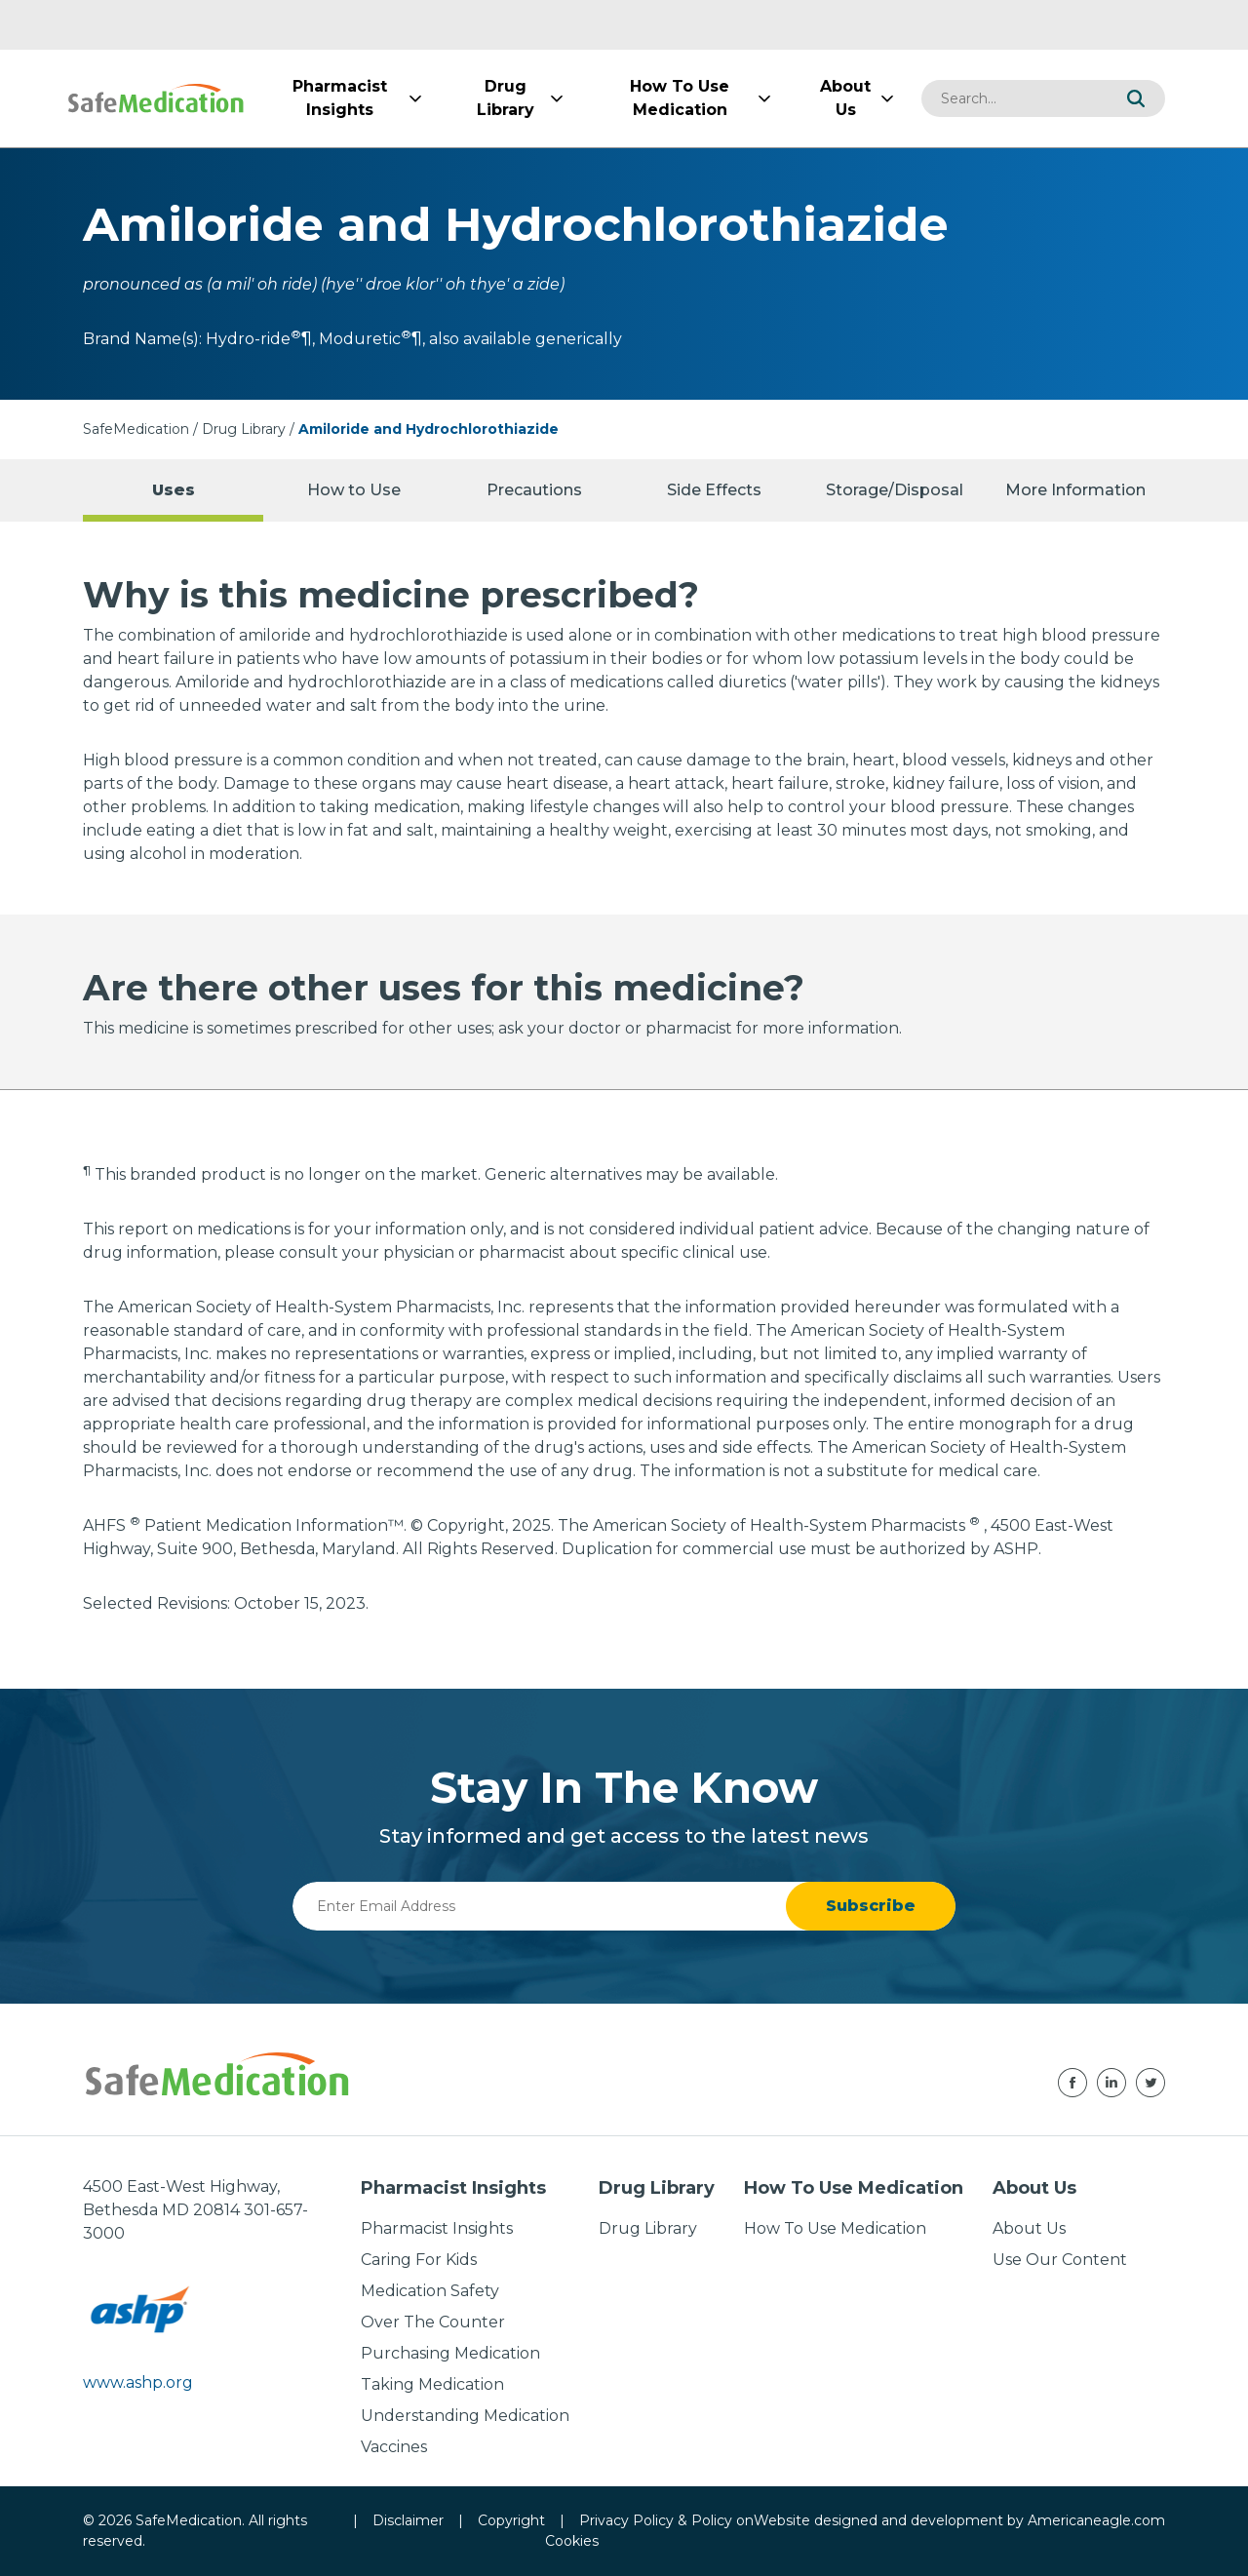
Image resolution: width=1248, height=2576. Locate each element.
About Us (1029, 2228)
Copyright (511, 2520)
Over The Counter (433, 2322)
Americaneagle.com (1096, 2520)
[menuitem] (339, 98)
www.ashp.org (138, 2382)
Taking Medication (432, 2384)
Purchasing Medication (450, 2353)
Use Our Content (1060, 2259)
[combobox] (1014, 98)
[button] (1136, 98)
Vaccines (394, 2447)
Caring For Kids (419, 2259)
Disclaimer (408, 2520)
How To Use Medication (835, 2228)
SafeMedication (136, 429)
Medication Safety (430, 2291)
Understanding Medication (465, 2415)
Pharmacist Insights (437, 2228)
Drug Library (244, 429)
